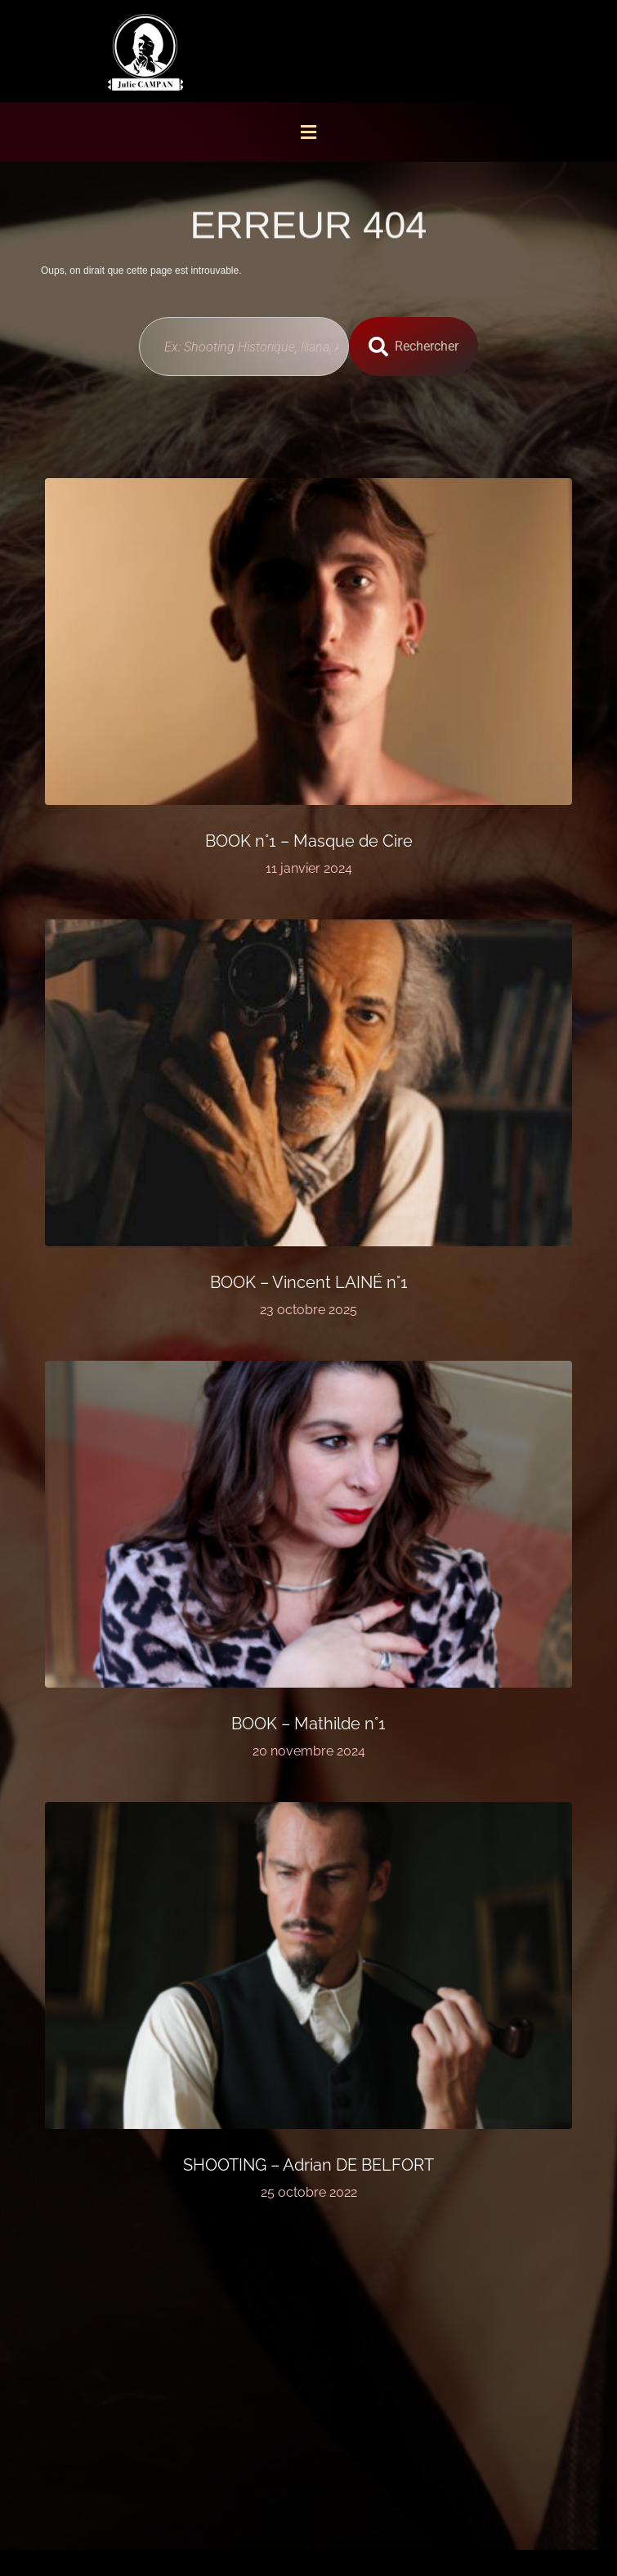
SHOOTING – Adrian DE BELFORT (308, 2165)
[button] (309, 132)
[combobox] (244, 346)
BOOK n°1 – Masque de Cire (309, 841)
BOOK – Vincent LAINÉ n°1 (309, 1282)
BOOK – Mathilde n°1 (308, 1723)
